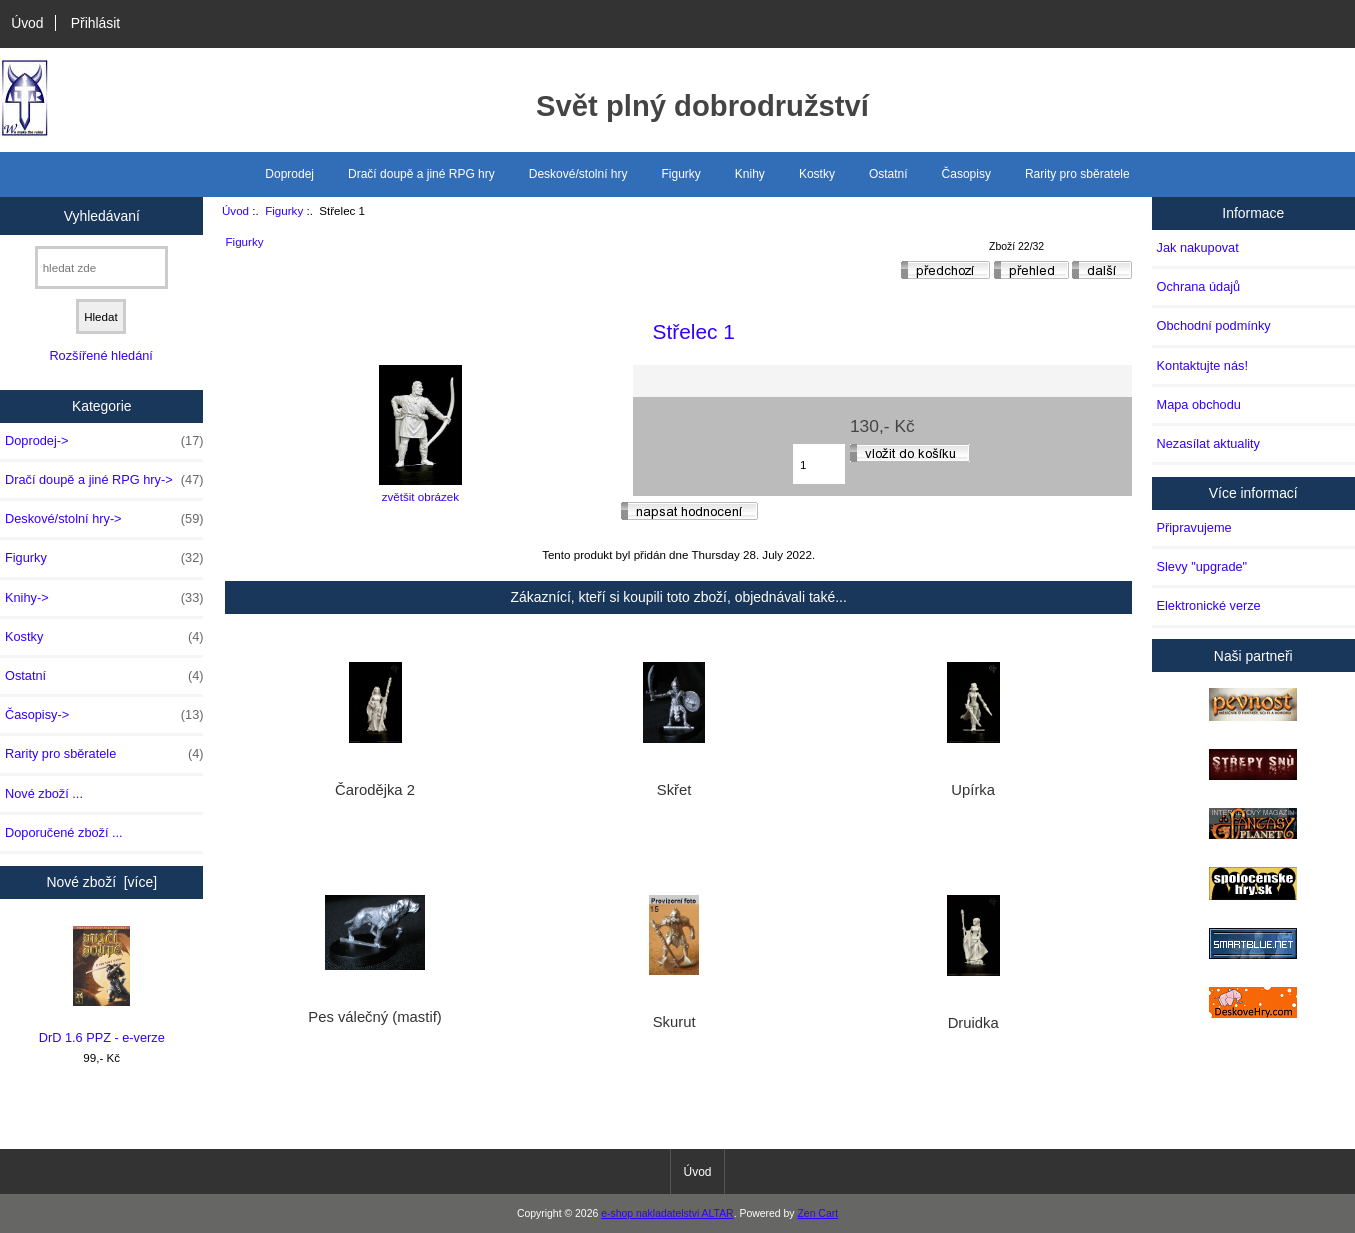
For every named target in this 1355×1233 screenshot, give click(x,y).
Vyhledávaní (102, 215)
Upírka (973, 790)
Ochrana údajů (1199, 286)
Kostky (817, 174)
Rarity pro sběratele (1077, 174)
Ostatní (888, 174)
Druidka (973, 1023)
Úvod (27, 23)
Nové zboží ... (44, 793)
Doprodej (289, 174)
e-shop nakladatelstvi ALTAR (667, 1213)
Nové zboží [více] (101, 882)
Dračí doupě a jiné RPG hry (421, 174)
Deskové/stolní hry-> (104, 519)
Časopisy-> (104, 715)
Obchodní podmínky (1214, 325)
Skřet (674, 790)
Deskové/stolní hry (578, 174)
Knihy (750, 174)
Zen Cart (817, 1213)
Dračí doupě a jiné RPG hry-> (104, 480)
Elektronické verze (1209, 605)
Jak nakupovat (1198, 247)
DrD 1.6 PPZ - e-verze (102, 985)
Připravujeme (1194, 527)
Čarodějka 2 (375, 790)
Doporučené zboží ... (64, 832)
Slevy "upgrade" (1202, 566)
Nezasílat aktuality (1208, 443)
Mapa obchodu (1199, 404)
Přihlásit (95, 23)
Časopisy (966, 174)
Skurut (674, 1022)
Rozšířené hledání (100, 355)
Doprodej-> (104, 441)
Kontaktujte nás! (1202, 365)
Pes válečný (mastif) (375, 1017)
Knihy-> (104, 598)
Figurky (284, 210)
